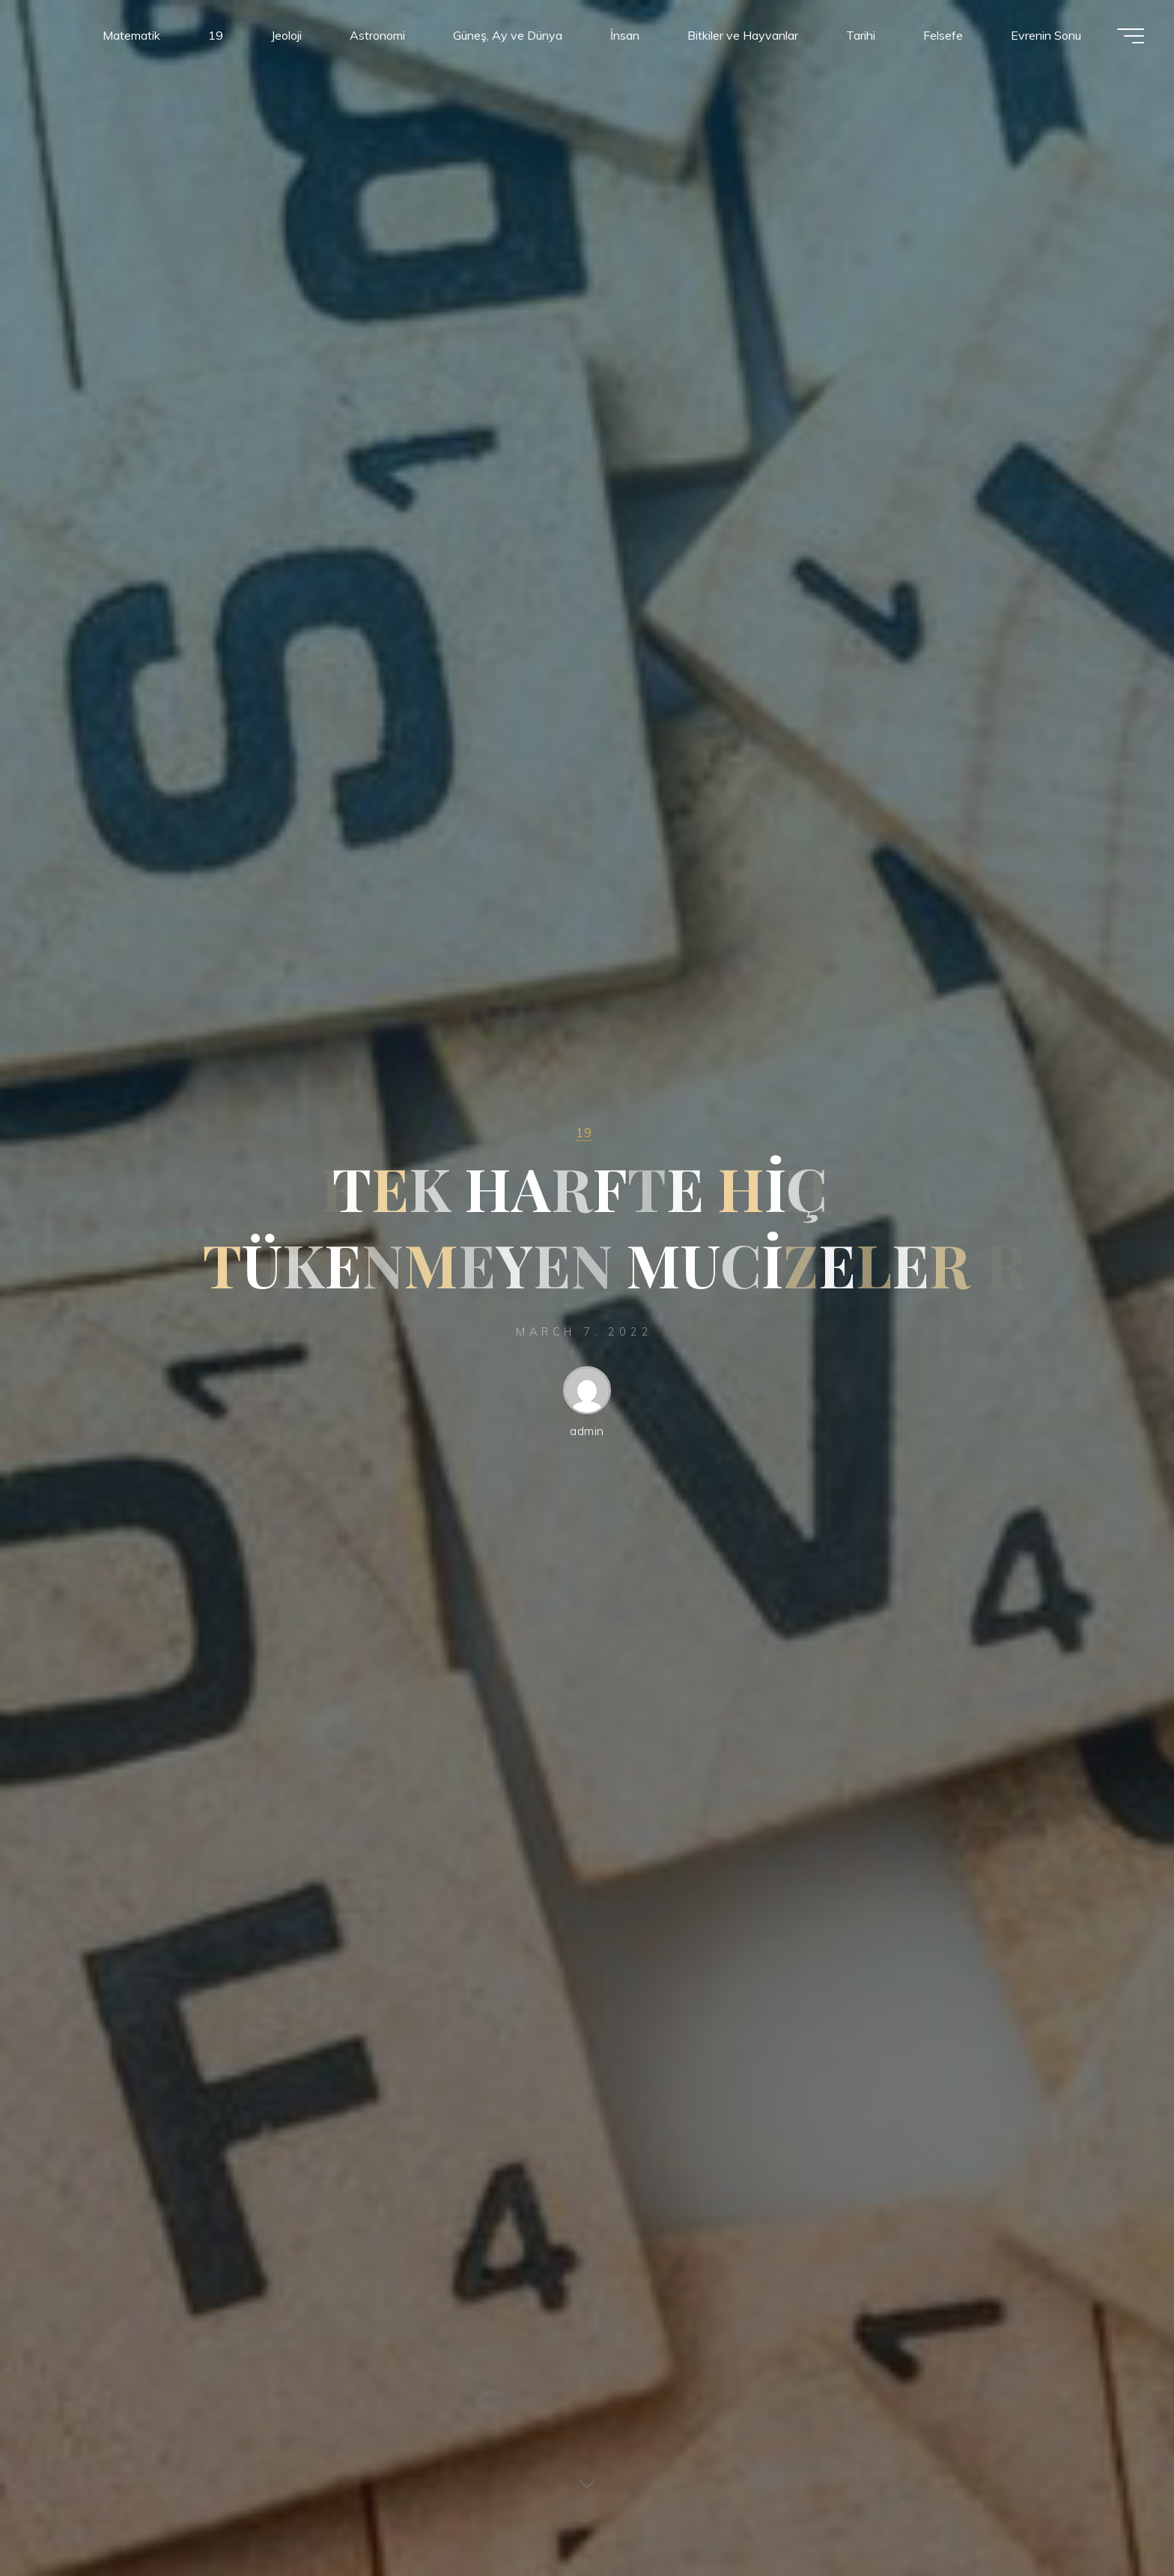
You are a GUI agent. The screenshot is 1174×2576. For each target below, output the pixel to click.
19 (584, 1132)
